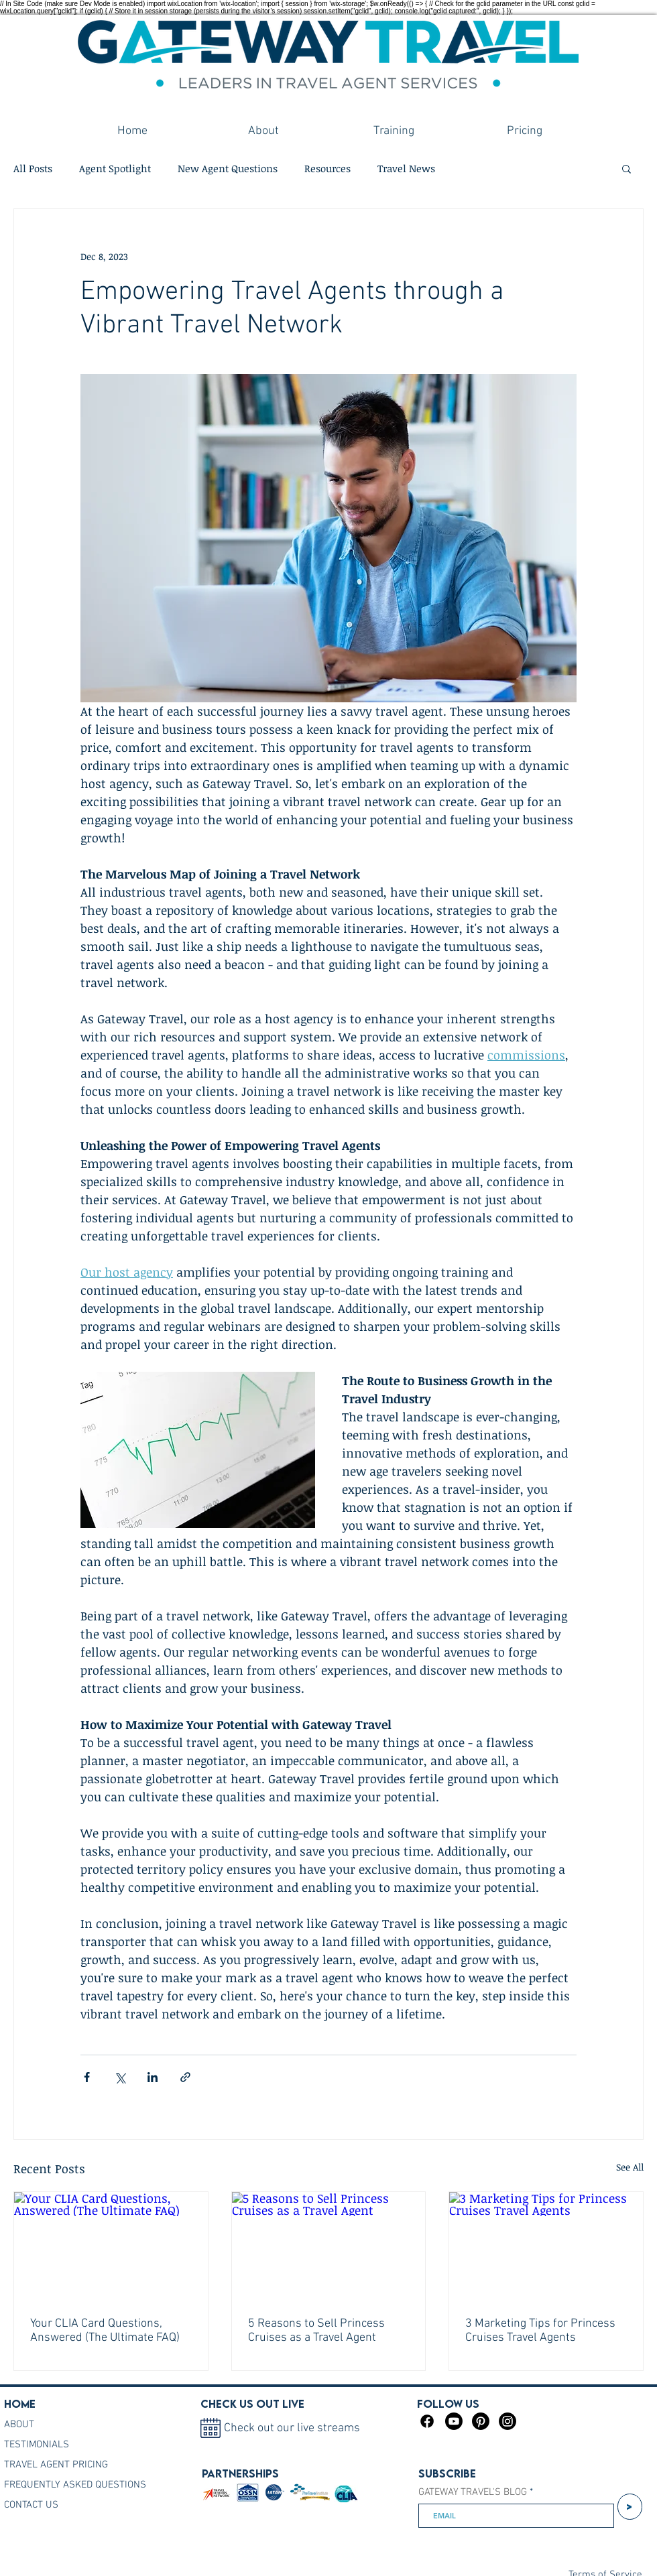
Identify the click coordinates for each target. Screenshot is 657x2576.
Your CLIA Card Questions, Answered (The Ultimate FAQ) (105, 2331)
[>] (629, 2507)
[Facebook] (427, 2421)
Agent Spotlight (115, 168)
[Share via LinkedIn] (152, 2077)
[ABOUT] (53, 2424)
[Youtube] (454, 2421)
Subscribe (447, 2473)
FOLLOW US (448, 2403)
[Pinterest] (480, 2421)
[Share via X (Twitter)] (119, 2077)
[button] (626, 168)
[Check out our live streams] (302, 2427)
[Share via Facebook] (86, 2077)
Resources (327, 168)
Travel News (406, 168)
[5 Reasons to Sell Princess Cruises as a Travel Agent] (329, 2246)
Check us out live (252, 2403)
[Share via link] (185, 2077)
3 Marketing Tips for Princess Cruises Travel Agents (540, 2331)
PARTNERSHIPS (240, 2473)
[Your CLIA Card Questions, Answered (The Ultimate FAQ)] (111, 2246)
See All (630, 2167)
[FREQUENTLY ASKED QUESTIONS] (83, 2485)
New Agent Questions (228, 168)
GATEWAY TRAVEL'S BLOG (472, 2493)
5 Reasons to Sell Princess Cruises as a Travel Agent (316, 2331)
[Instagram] (507, 2421)
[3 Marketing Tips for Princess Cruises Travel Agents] (546, 2246)
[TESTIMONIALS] (68, 2445)
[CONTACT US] (83, 2505)
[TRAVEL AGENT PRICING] (68, 2465)
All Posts (32, 168)
